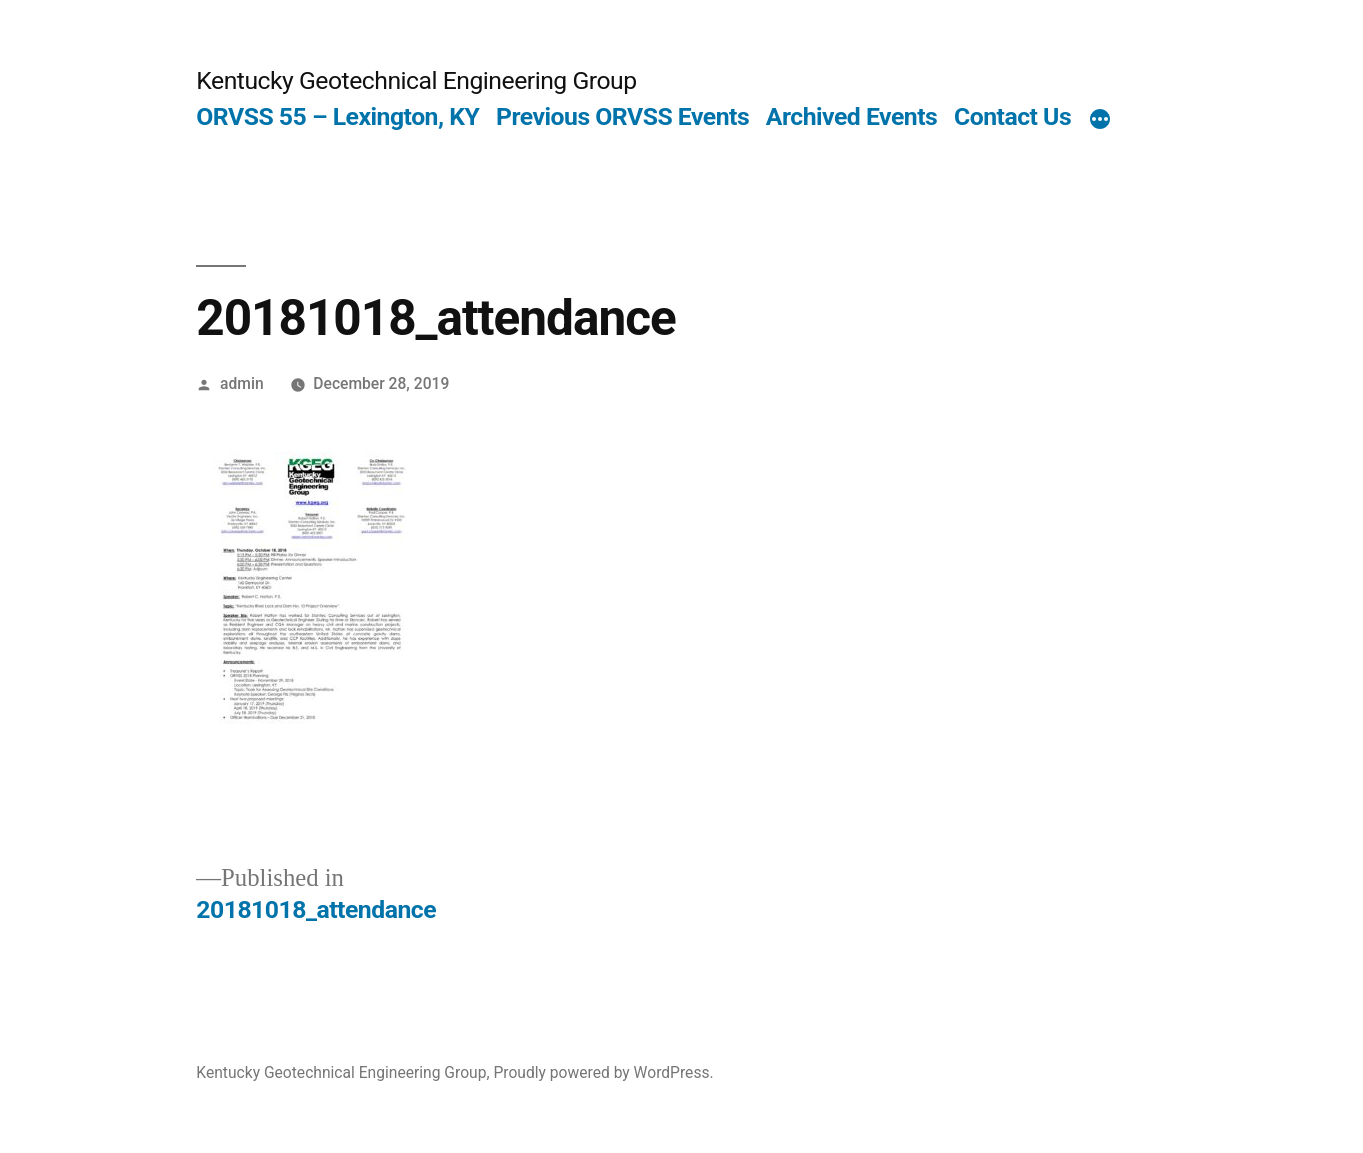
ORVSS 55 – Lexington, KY (337, 116)
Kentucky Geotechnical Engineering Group (416, 80)
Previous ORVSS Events (622, 116)
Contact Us (1012, 116)
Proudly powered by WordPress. (603, 1072)
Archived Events (851, 116)
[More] (1100, 121)
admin (242, 383)
